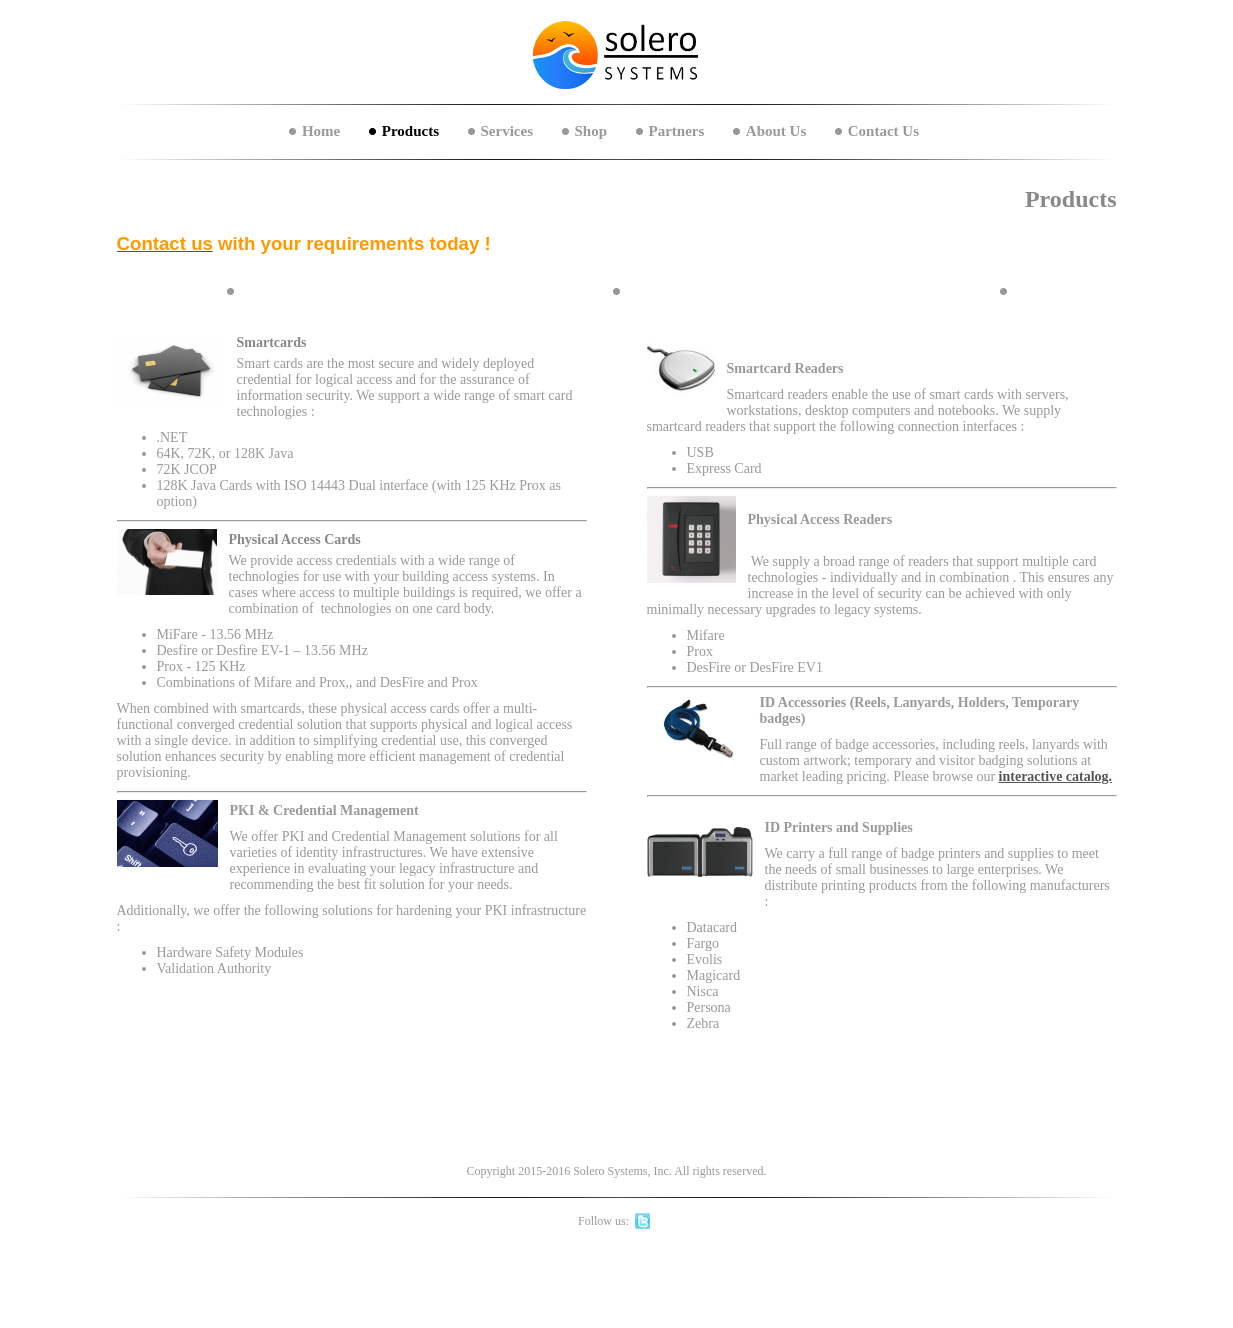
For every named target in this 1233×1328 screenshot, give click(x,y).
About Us (776, 131)
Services (507, 131)
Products (410, 131)
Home (321, 131)
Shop (591, 131)
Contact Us (883, 131)
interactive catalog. (1056, 776)
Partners (677, 131)
